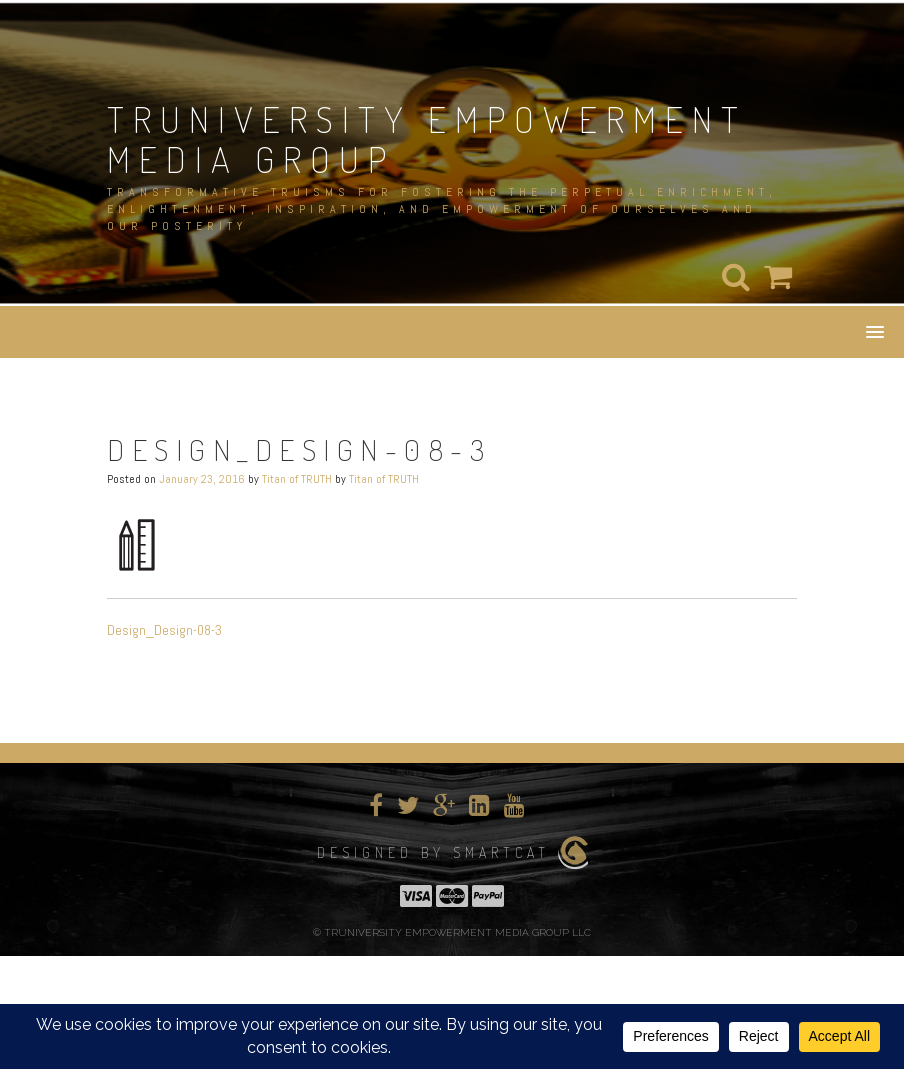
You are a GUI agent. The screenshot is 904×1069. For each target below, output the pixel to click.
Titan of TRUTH (297, 479)
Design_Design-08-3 (164, 630)
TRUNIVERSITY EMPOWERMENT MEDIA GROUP (427, 139)
